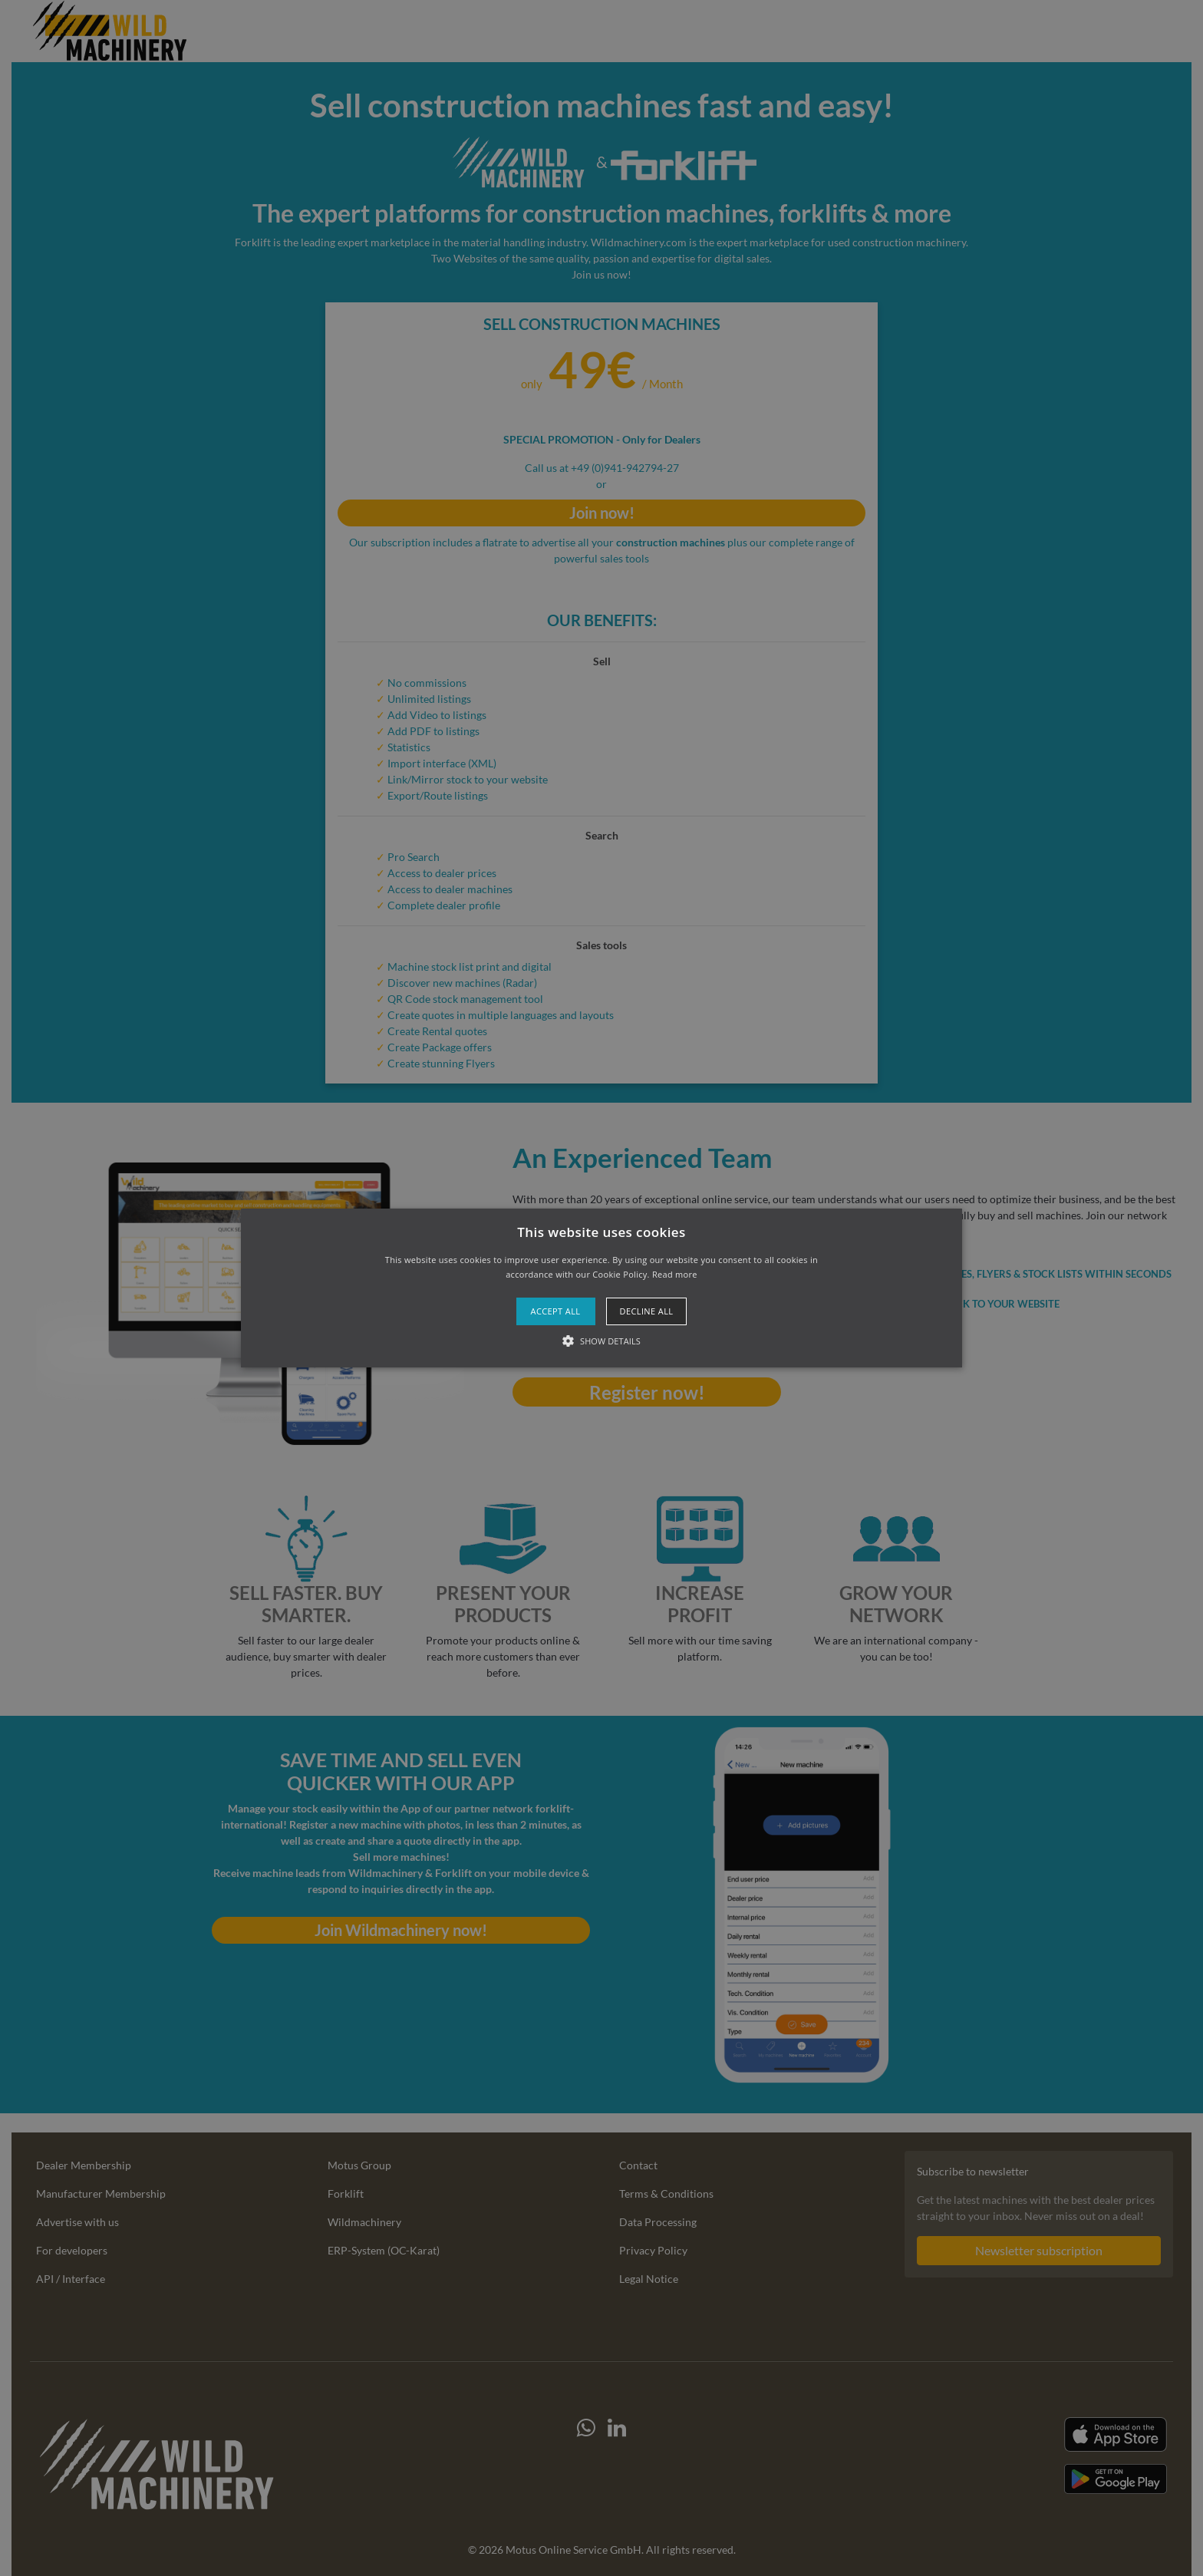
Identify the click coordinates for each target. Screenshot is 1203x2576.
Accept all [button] (556, 1311)
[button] (602, 1288)
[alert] (601, 1288)
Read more (674, 1274)
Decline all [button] (647, 1311)
